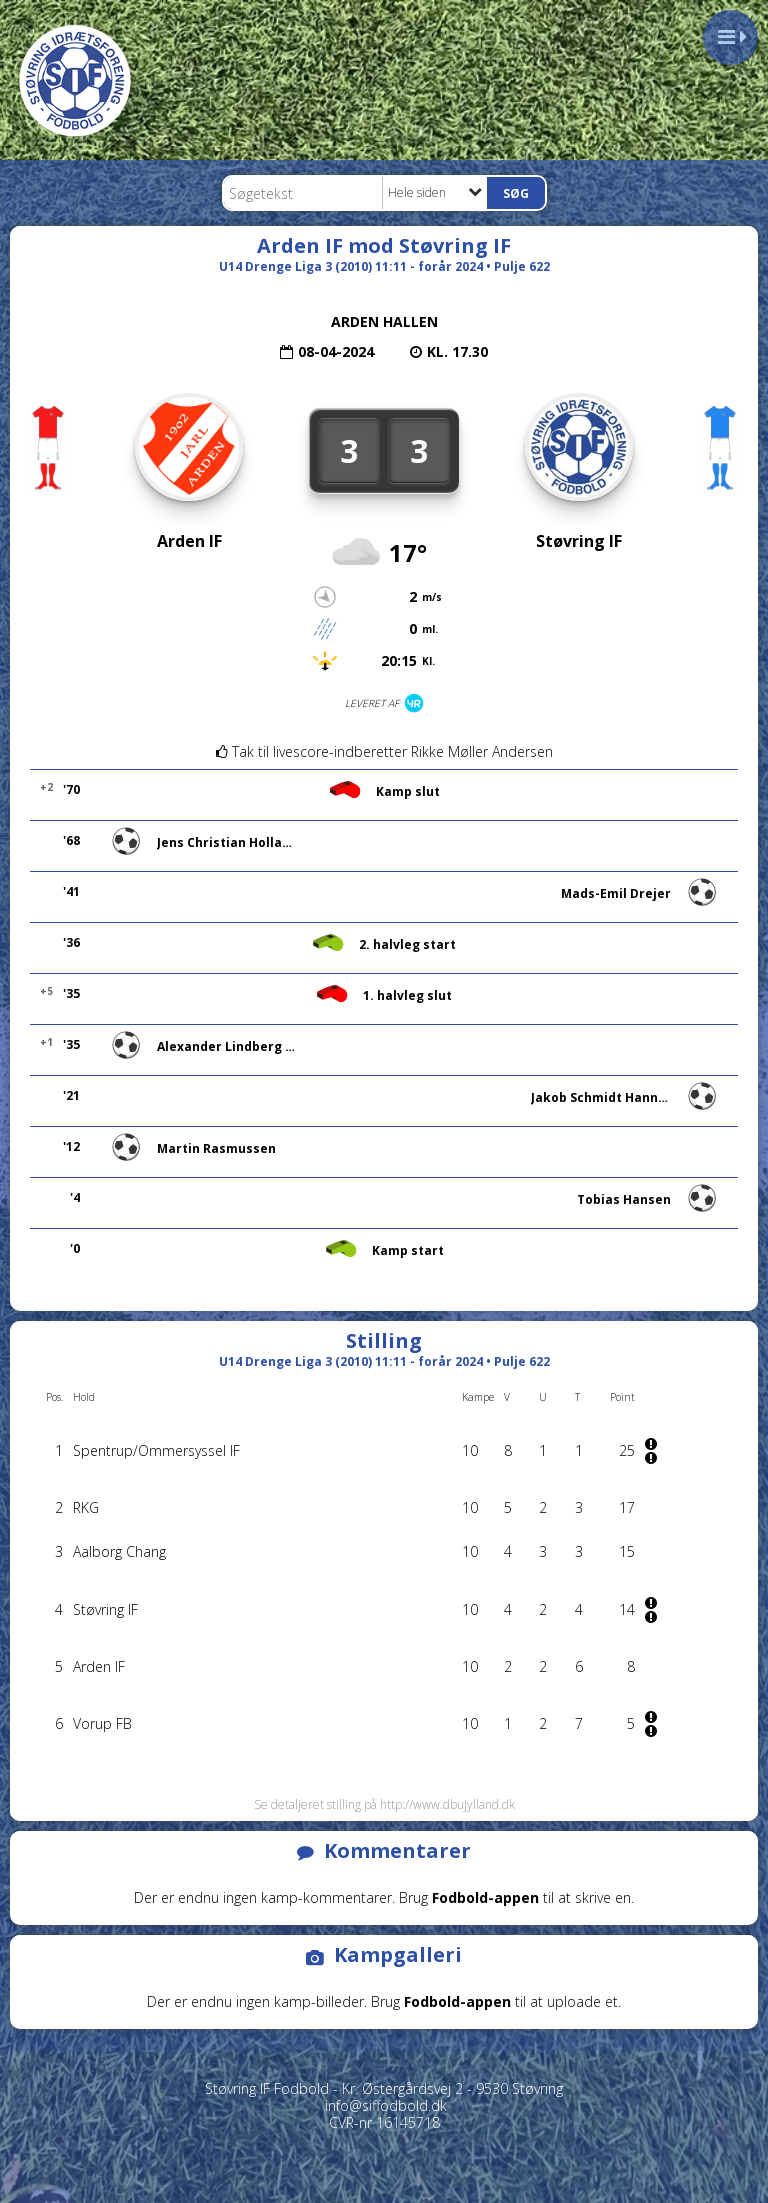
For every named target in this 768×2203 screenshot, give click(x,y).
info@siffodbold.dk (386, 2105)
